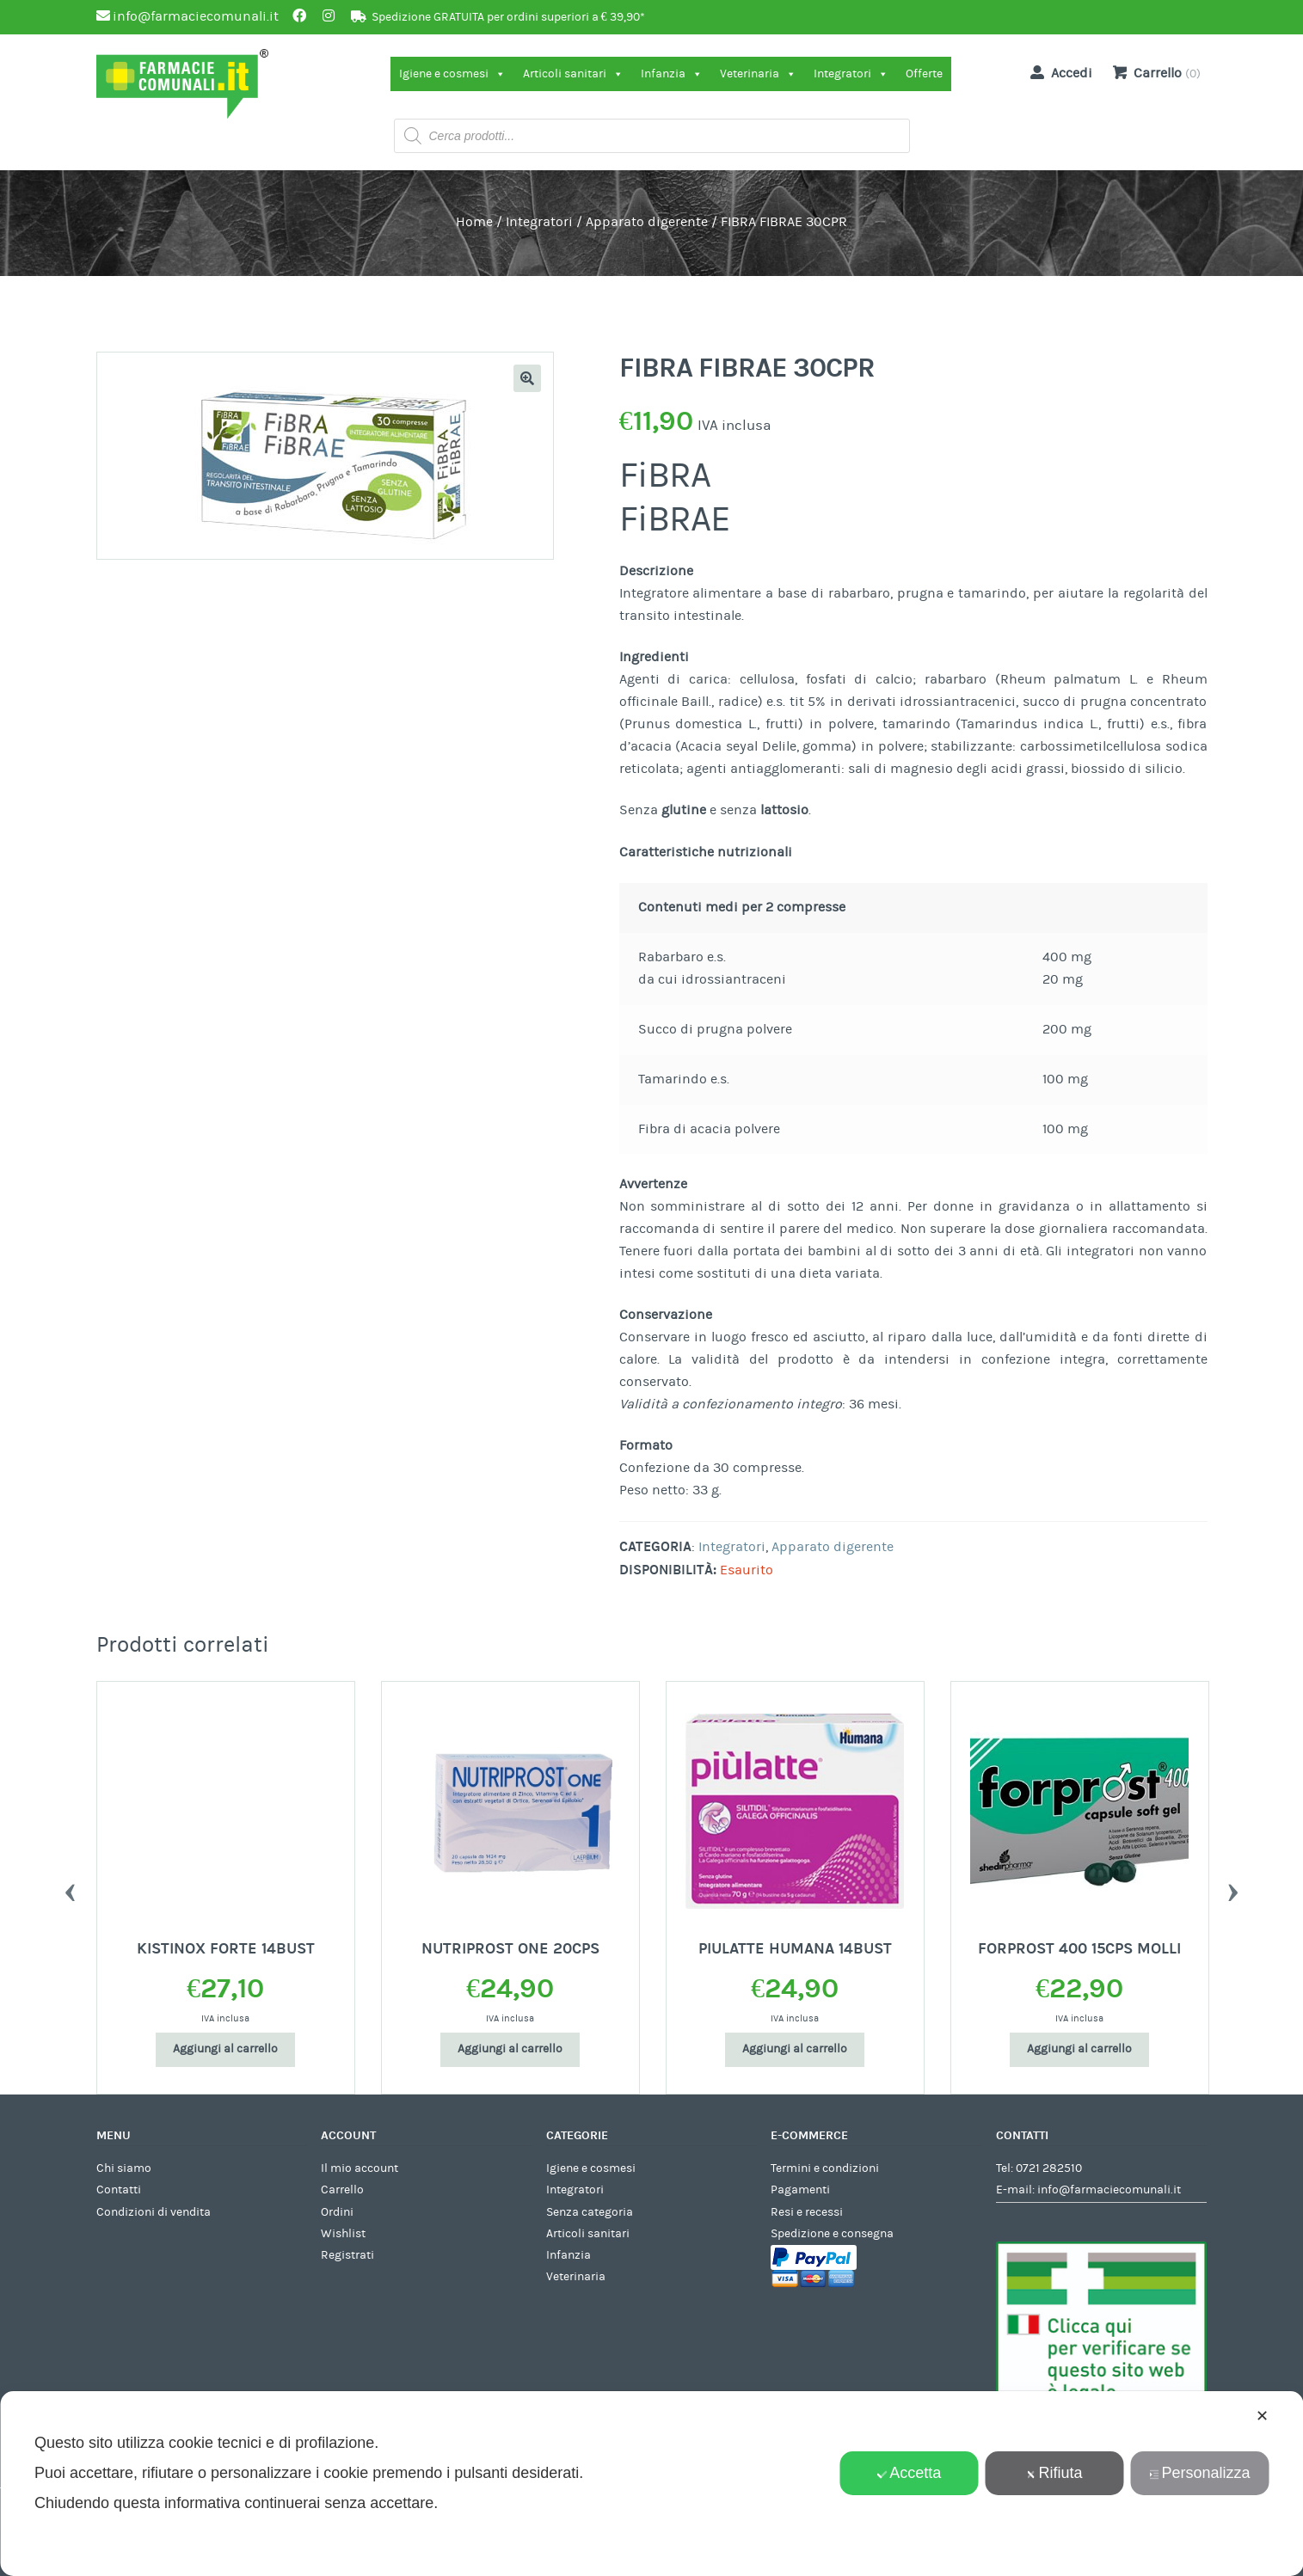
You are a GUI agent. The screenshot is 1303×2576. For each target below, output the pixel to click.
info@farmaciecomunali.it (1109, 2190)
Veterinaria (758, 74)
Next (1233, 1888)
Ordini (337, 2212)
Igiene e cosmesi (452, 74)
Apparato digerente (647, 222)
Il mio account (359, 2168)
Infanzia (672, 74)
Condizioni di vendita (153, 2212)
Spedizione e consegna (832, 2234)
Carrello (342, 2190)
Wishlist (343, 2234)
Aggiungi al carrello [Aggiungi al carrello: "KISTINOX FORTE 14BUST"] (225, 2049)
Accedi (1057, 72)
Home (474, 222)
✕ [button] (1262, 2416)
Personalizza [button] (1200, 2472)
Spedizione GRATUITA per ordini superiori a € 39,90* (508, 17)
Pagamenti (800, 2190)
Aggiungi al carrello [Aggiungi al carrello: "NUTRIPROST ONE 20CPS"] (510, 2049)
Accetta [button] (908, 2472)
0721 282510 (1049, 2168)
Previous (70, 1888)
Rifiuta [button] (1054, 2472)
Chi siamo (123, 2168)
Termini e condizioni (825, 2168)
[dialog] (651, 2483)
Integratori (851, 74)
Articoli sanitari (573, 74)
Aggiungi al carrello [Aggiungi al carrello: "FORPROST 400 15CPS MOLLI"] (1079, 2049)
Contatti (118, 2190)
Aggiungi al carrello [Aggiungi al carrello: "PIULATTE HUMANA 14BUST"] (794, 2049)
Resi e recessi (807, 2212)
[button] (527, 378)
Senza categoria (589, 2212)
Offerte (924, 74)
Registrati (347, 2255)
